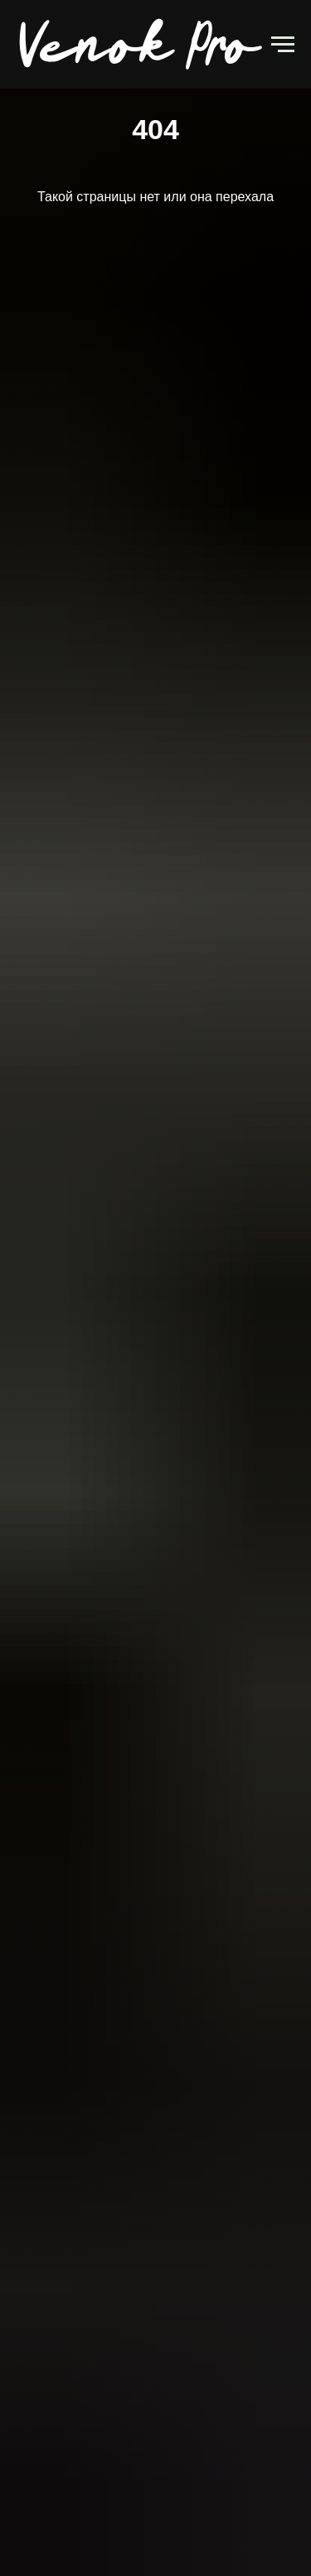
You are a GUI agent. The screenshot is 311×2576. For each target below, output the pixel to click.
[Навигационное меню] (282, 44)
